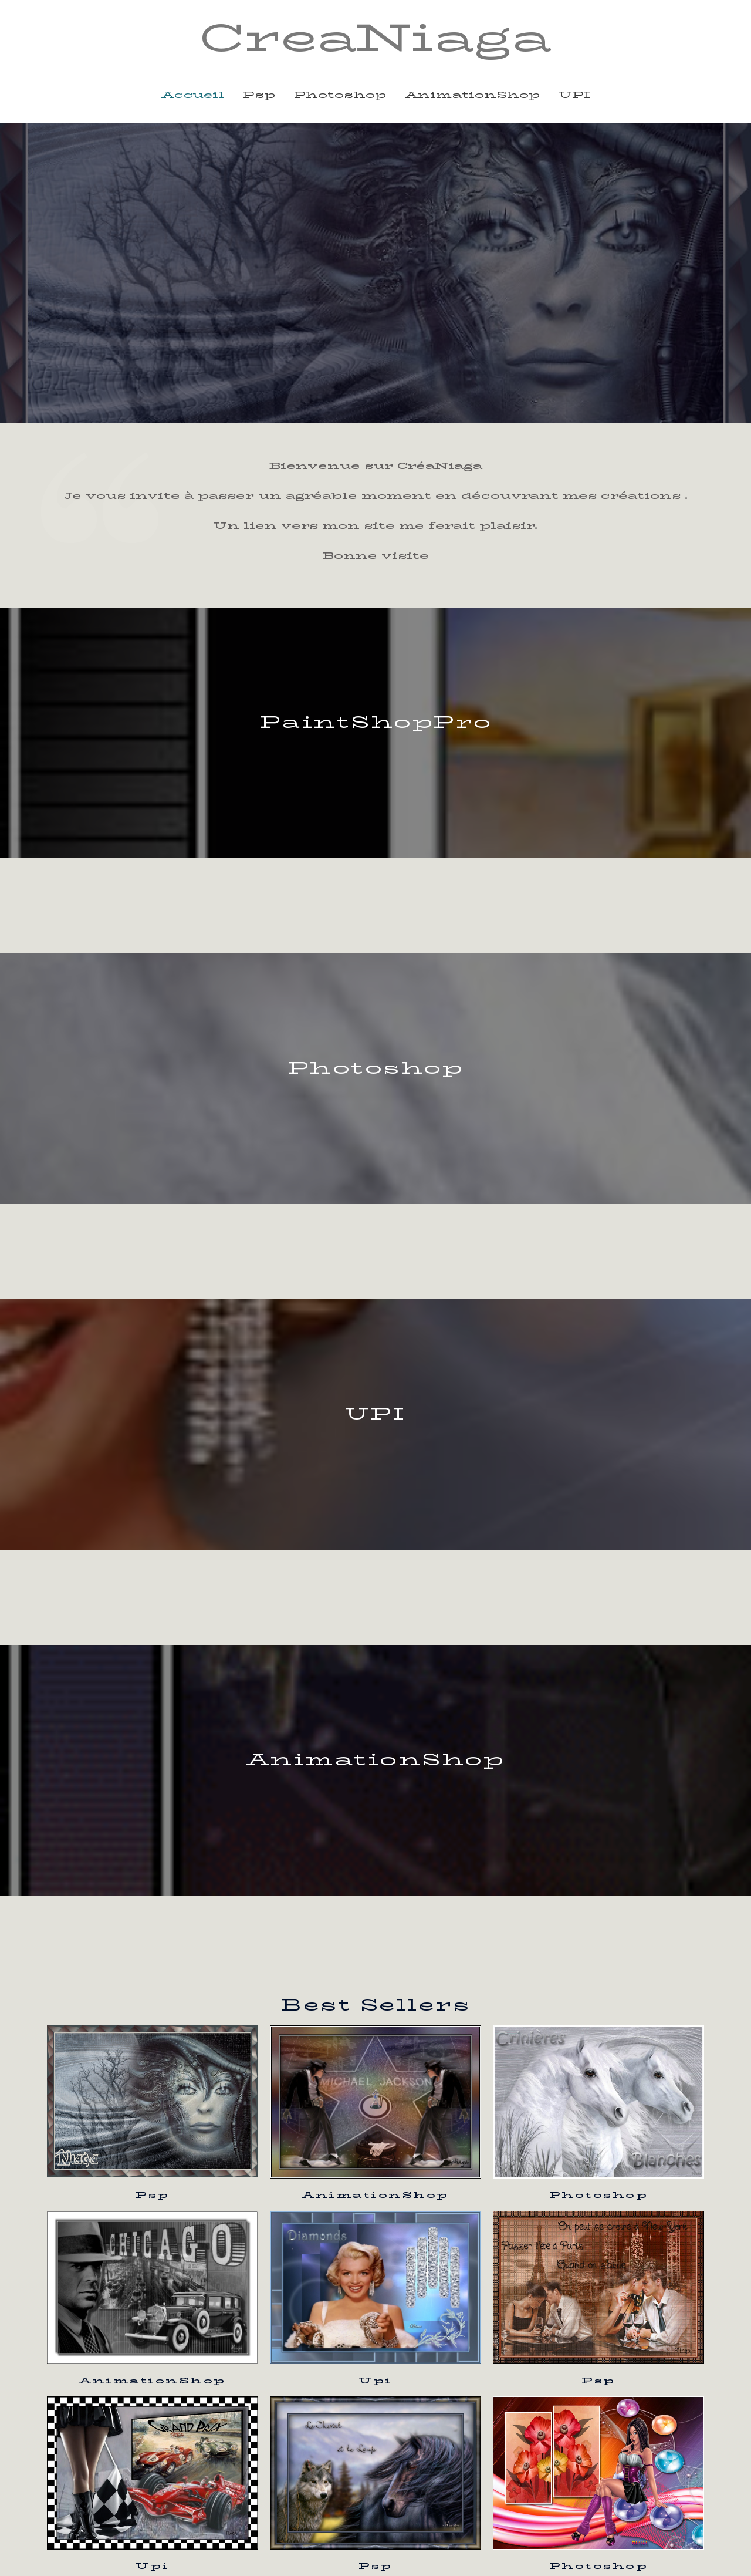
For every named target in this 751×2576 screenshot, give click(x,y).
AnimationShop (375, 2194)
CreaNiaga (375, 37)
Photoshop (598, 2194)
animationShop (472, 94)
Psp (153, 2194)
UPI (574, 94)
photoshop (340, 94)
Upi (375, 2380)
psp (259, 94)
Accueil (192, 94)
